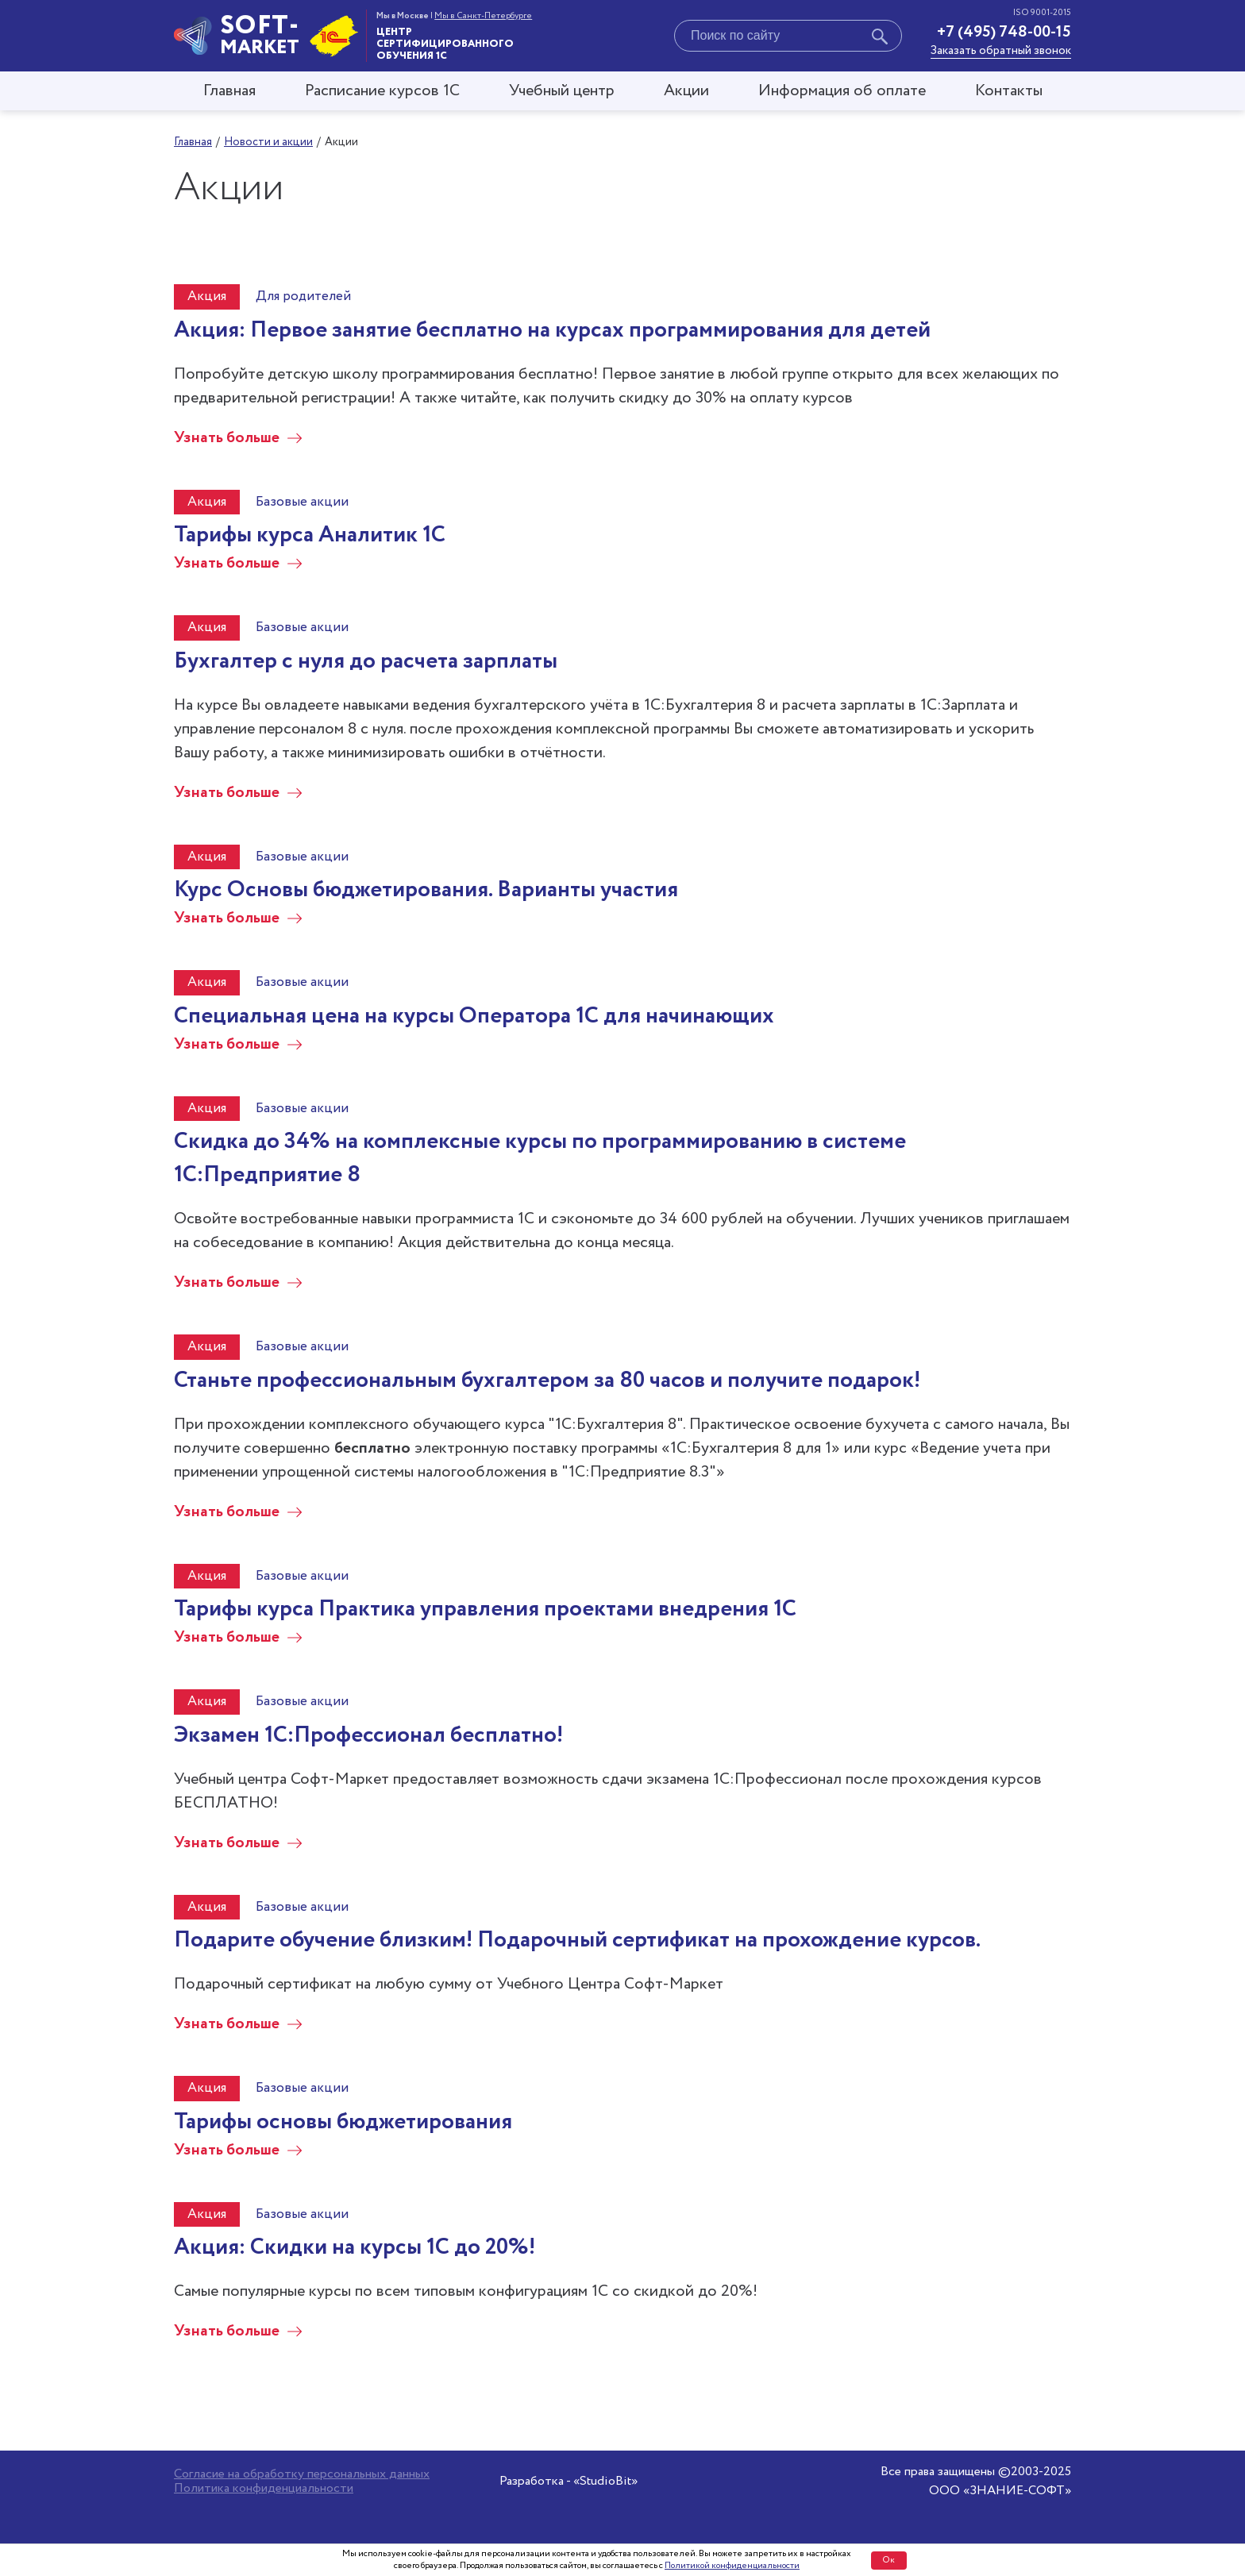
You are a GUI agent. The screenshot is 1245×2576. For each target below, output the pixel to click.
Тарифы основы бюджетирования (343, 2122)
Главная (229, 91)
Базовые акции (302, 502)
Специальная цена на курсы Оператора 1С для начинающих (474, 1016)
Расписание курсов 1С (382, 91)
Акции (686, 91)
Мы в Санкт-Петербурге (483, 16)
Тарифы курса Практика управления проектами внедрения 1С (485, 1609)
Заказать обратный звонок (1001, 51)
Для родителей (303, 296)
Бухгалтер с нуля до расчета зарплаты (365, 661)
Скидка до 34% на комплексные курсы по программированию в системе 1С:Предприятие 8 (540, 1158)
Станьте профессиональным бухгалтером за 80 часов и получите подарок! (547, 1380)
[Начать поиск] (879, 39)
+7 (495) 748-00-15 (1004, 32)
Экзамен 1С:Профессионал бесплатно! (368, 1735)
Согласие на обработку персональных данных (302, 2474)
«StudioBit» (605, 2481)
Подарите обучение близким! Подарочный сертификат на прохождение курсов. (577, 1940)
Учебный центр (562, 91)
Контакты (1009, 91)
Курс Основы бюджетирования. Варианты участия (426, 890)
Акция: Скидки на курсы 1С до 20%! (354, 2247)
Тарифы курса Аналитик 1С (309, 535)
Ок (888, 2560)
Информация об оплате (842, 91)
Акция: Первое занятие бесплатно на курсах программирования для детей (552, 330)
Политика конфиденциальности (263, 2489)
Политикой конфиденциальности (732, 2565)
